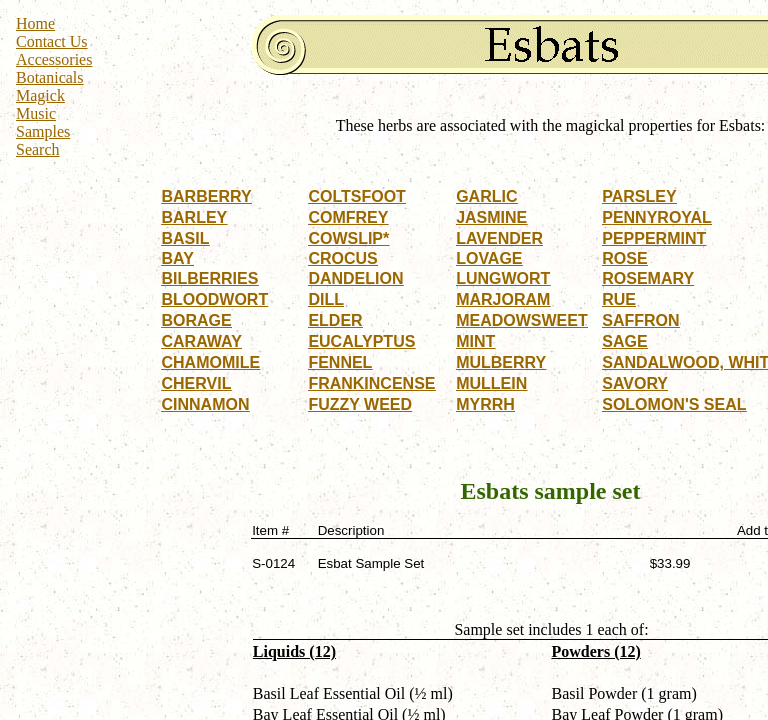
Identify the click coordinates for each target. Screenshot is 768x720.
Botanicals (50, 77)
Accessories (54, 59)
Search (38, 149)
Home (35, 23)
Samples (43, 131)
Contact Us (52, 41)
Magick (40, 95)
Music (36, 113)
